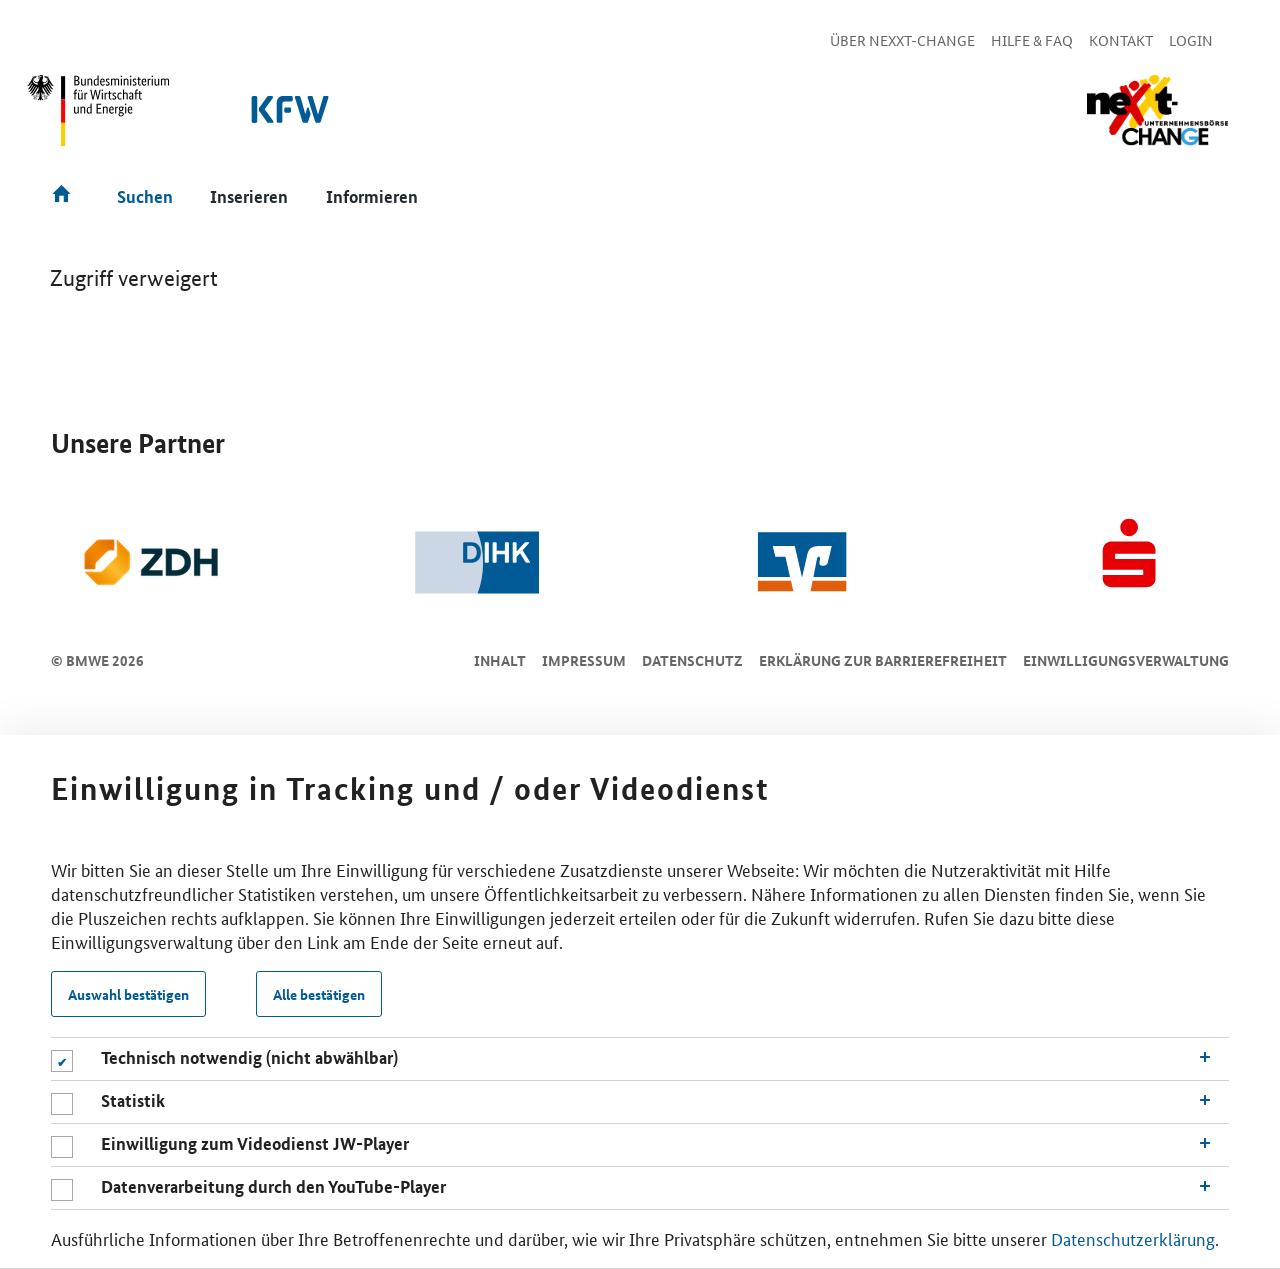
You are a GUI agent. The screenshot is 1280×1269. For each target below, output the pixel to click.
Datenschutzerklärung (1133, 1238)
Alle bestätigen (319, 994)
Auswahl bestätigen (128, 994)
